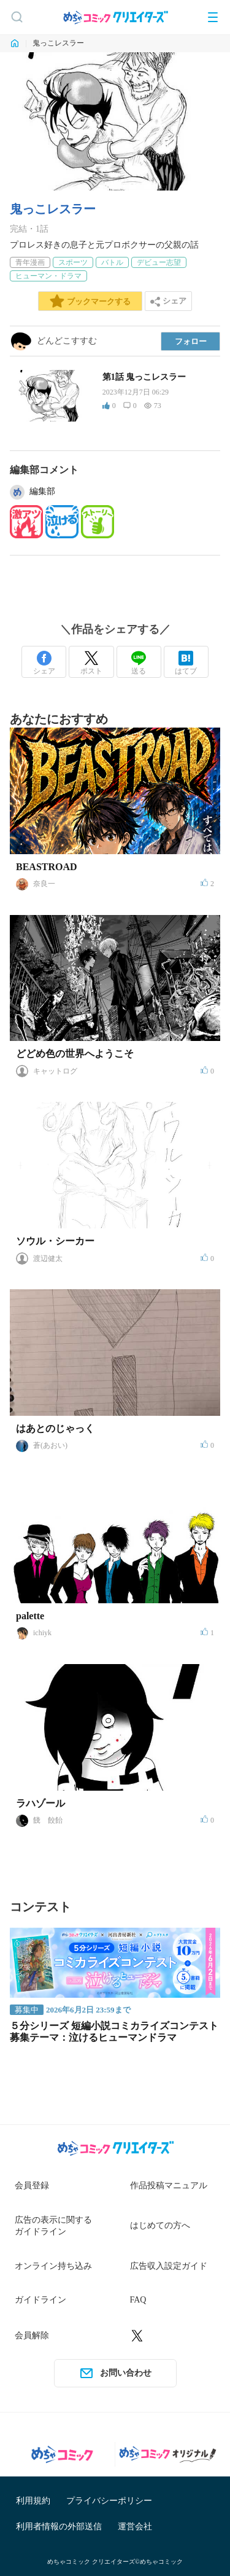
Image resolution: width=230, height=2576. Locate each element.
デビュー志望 (159, 262)
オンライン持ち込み (53, 2266)
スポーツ (73, 262)
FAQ (138, 2299)
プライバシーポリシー (109, 2500)
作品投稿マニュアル (168, 2185)
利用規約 (33, 2500)
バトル (112, 262)
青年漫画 (30, 262)
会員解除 (32, 2335)
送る (138, 663)
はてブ (186, 663)
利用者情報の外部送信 (59, 2526)
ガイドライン (40, 2299)
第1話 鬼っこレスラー (144, 377)
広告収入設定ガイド (168, 2266)
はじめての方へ (160, 2225)
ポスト (91, 663)
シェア (44, 663)
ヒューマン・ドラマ (48, 276)
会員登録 (32, 2185)
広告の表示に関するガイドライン (53, 2226)
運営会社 (135, 2526)
